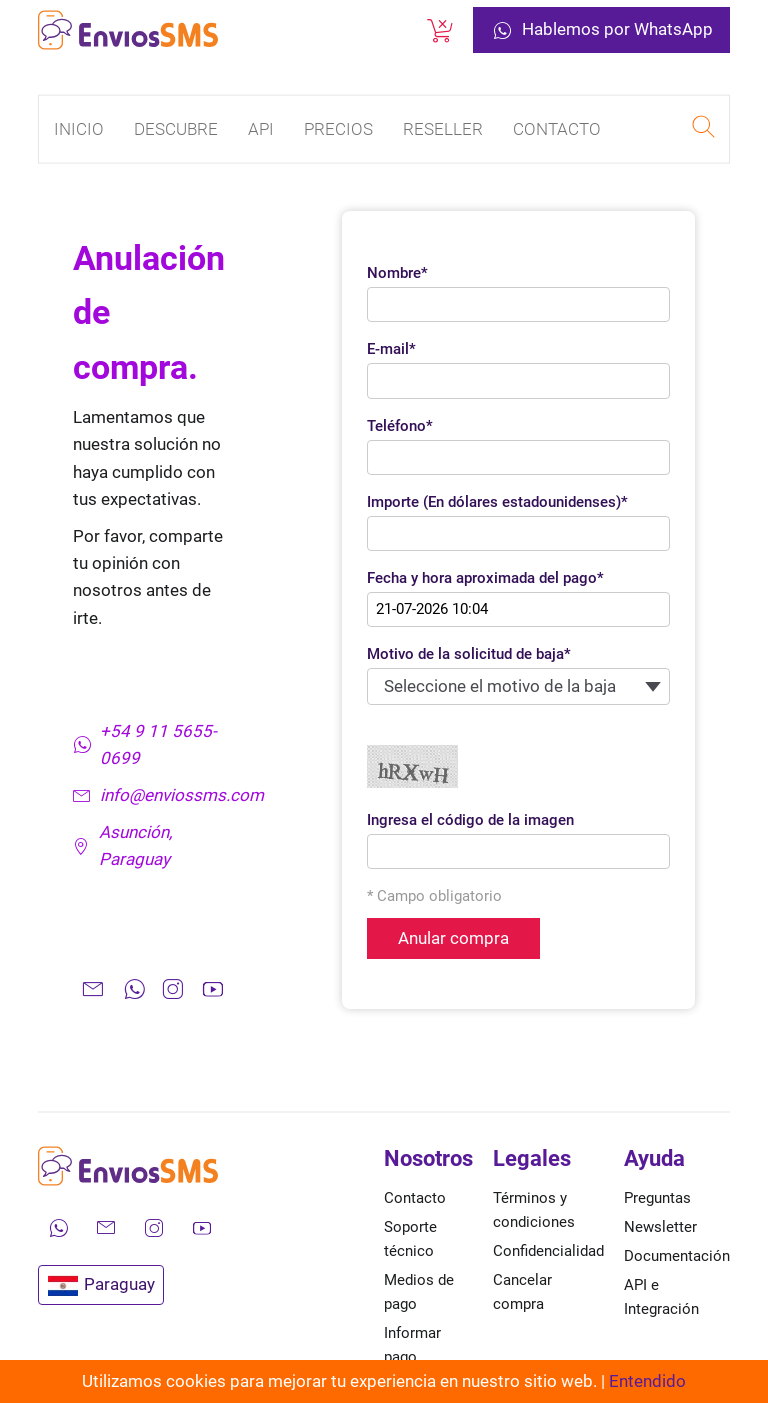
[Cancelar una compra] (440, 30)
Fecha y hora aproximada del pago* (485, 578)
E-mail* (391, 349)
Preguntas (657, 1198)
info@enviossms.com (157, 795)
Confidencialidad (548, 1251)
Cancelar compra (522, 1292)
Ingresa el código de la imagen (470, 820)
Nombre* (397, 273)
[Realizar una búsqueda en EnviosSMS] (703, 129)
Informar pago (412, 1345)
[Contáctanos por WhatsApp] (58, 1228)
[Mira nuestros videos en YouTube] (202, 1228)
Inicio (79, 129)
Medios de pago (419, 1292)
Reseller (443, 129)
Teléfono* (400, 426)
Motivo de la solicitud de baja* (469, 654)
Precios (338, 129)
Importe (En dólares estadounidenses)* (497, 502)
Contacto (557, 129)
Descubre (176, 129)
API (261, 129)
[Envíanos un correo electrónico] (106, 1228)
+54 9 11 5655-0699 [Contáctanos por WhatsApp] (145, 744)
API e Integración (661, 1297)
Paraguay (101, 1285)
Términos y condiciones (534, 1210)
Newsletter (660, 1227)
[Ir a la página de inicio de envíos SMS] (128, 30)
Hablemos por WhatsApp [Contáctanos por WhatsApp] (601, 30)
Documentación (677, 1256)
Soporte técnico (410, 1239)
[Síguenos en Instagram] (154, 1228)
